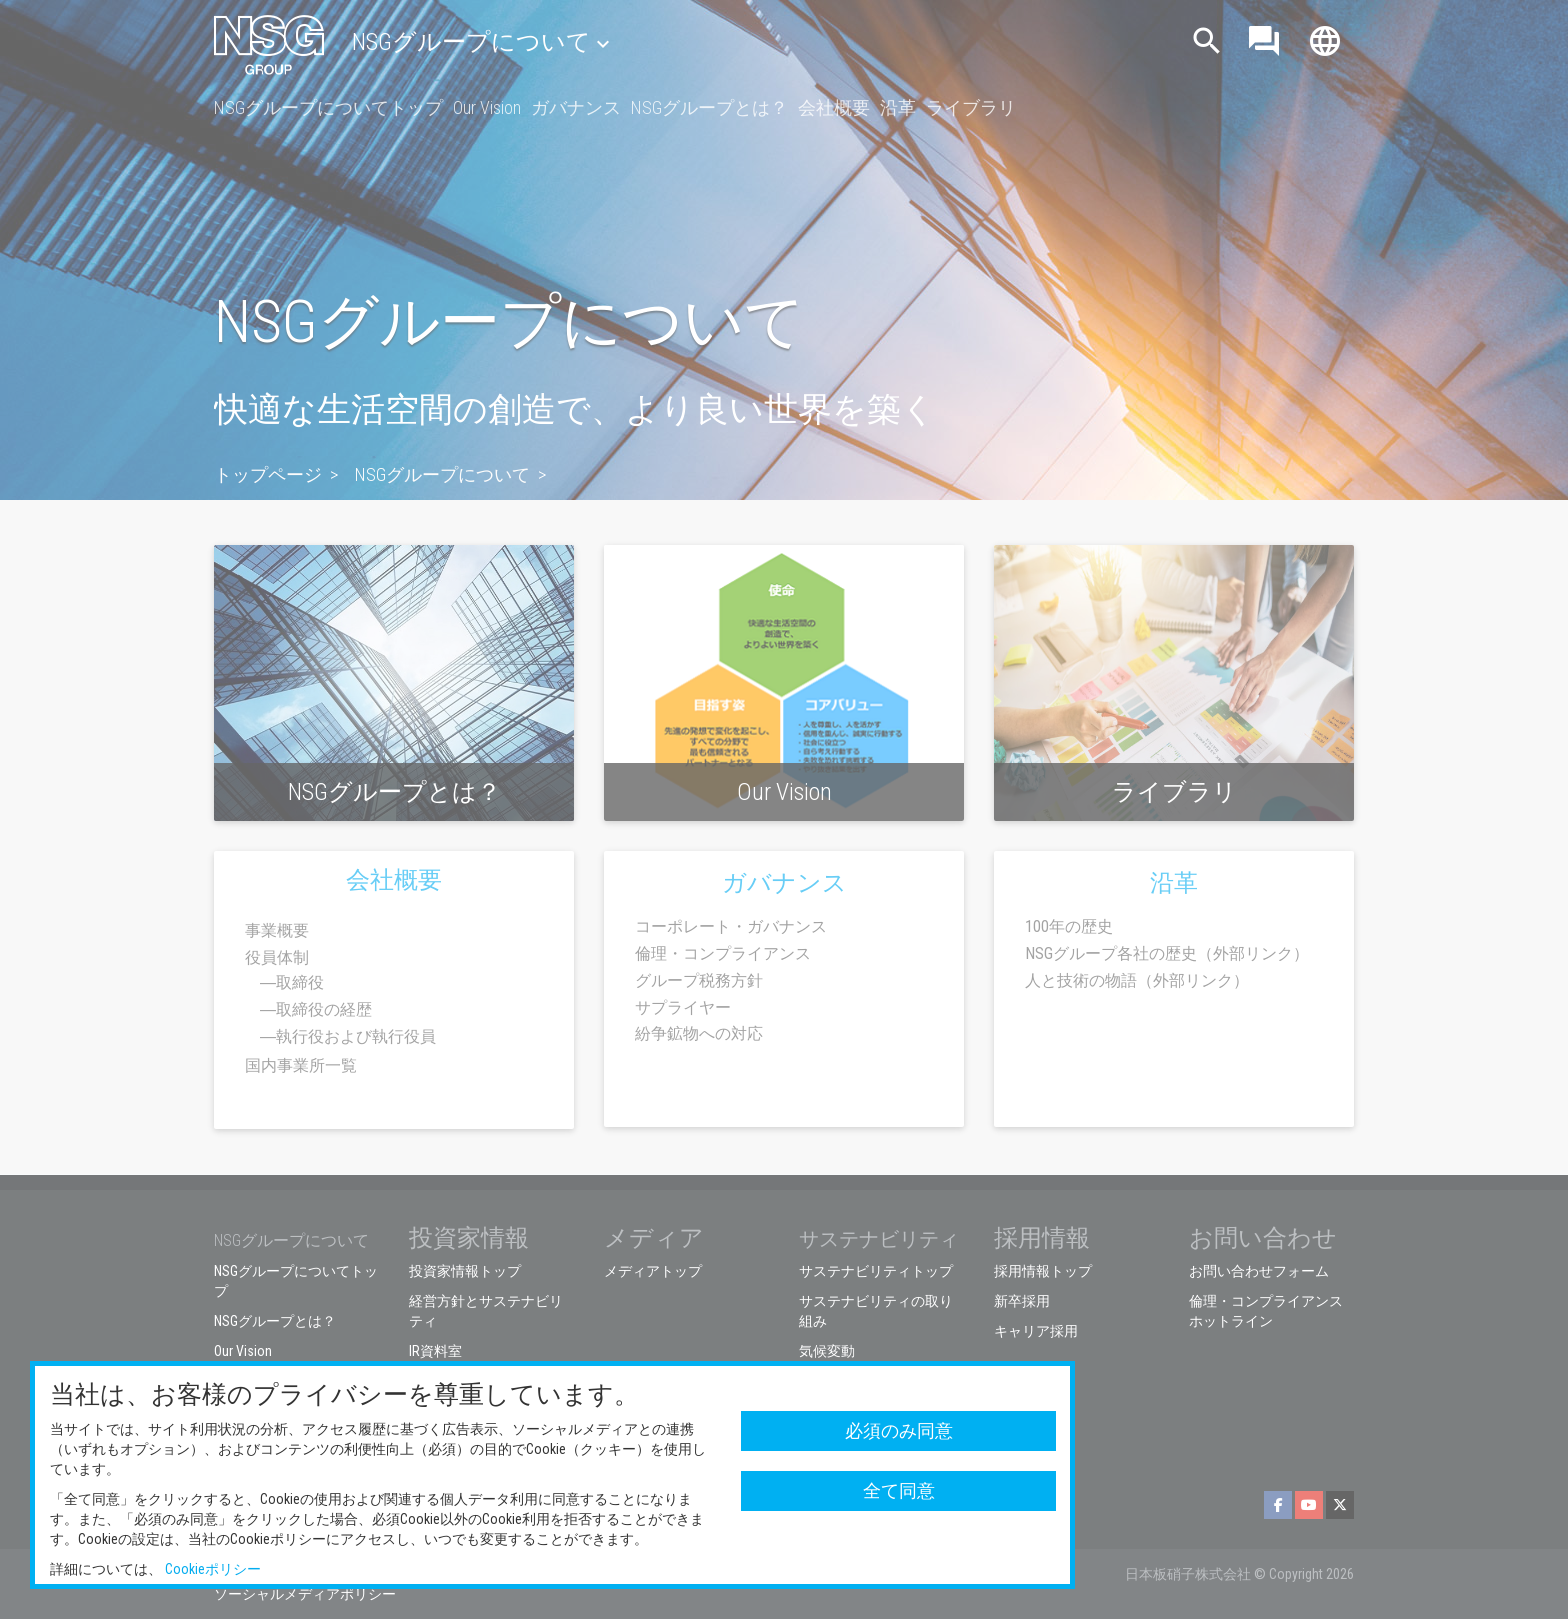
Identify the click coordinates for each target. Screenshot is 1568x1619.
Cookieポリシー (213, 1569)
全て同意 (899, 1490)
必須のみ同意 (899, 1430)
